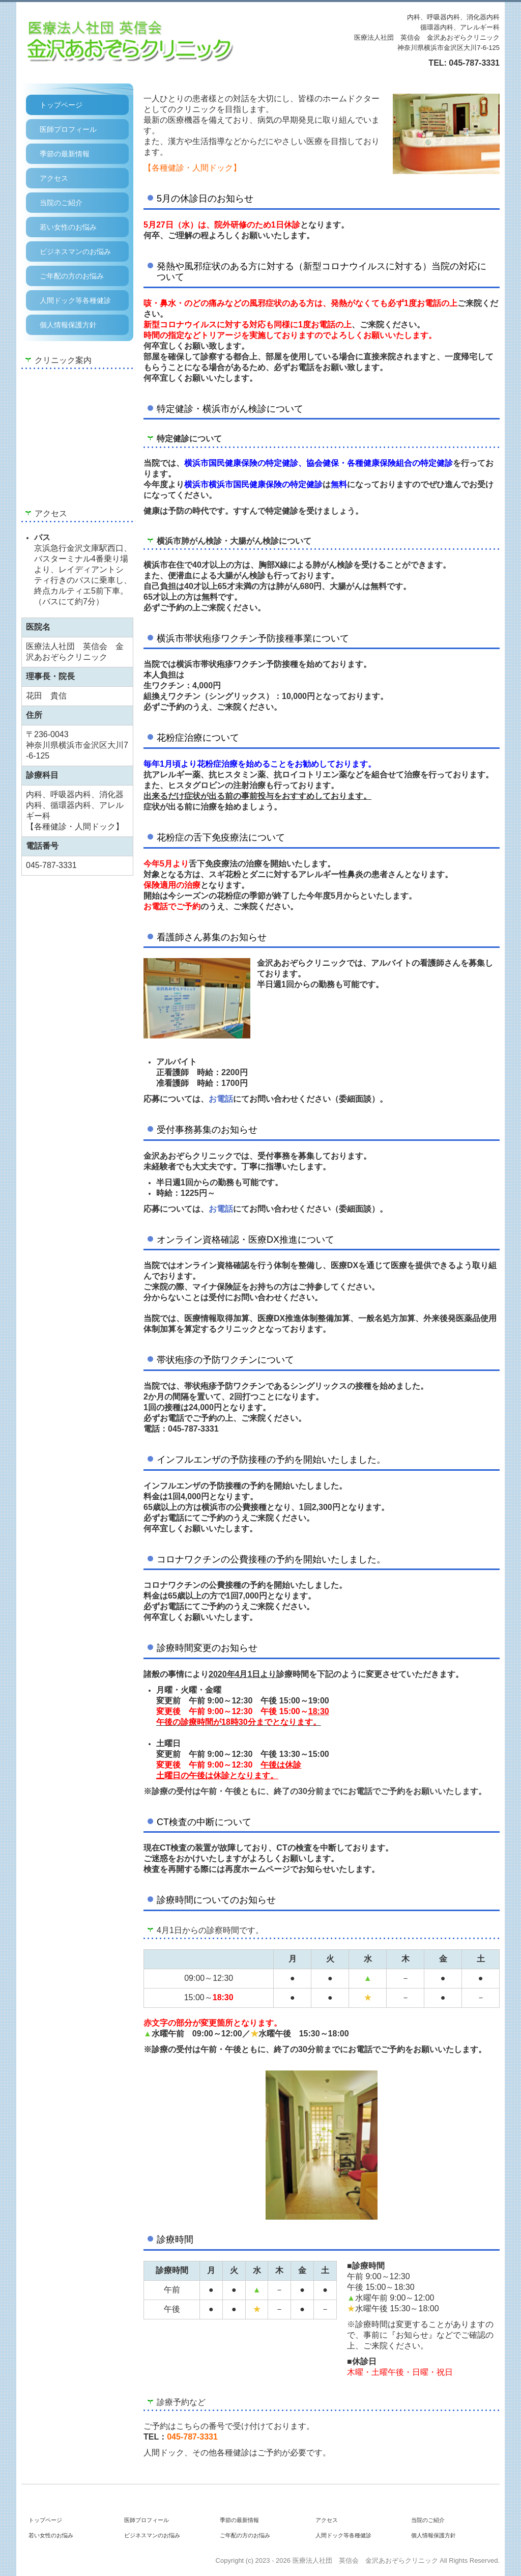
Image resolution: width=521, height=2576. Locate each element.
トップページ (61, 105)
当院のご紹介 (61, 203)
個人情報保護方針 (68, 325)
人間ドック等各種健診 (75, 300)
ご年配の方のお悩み (72, 276)
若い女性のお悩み (68, 227)
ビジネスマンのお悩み (75, 251)
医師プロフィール (68, 129)
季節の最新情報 (65, 154)
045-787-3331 (474, 63)
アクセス (54, 178)
